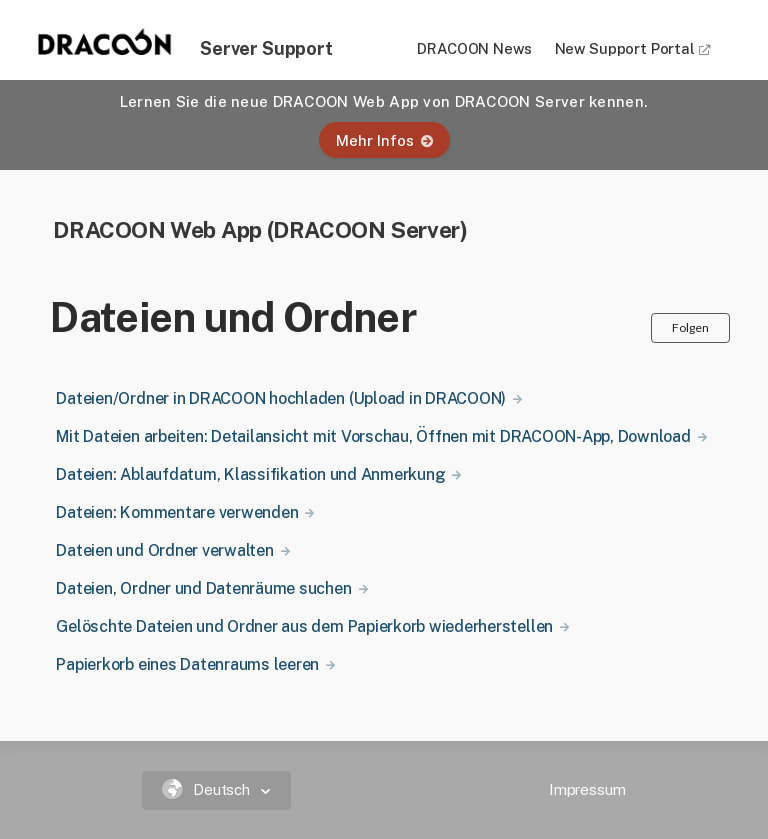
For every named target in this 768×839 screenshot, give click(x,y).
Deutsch (208, 789)
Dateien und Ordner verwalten (164, 550)
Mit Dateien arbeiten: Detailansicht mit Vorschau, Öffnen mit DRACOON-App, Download (373, 436)
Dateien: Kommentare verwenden (177, 512)
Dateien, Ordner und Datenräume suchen (203, 588)
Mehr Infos (384, 140)
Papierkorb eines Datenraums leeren (187, 664)
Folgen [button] (690, 327)
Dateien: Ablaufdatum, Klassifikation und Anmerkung (250, 474)
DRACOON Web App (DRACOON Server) (260, 229)
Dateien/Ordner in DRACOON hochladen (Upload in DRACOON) (281, 398)
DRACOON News (474, 48)
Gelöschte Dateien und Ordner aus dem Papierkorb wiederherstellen (304, 626)
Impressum (587, 789)
